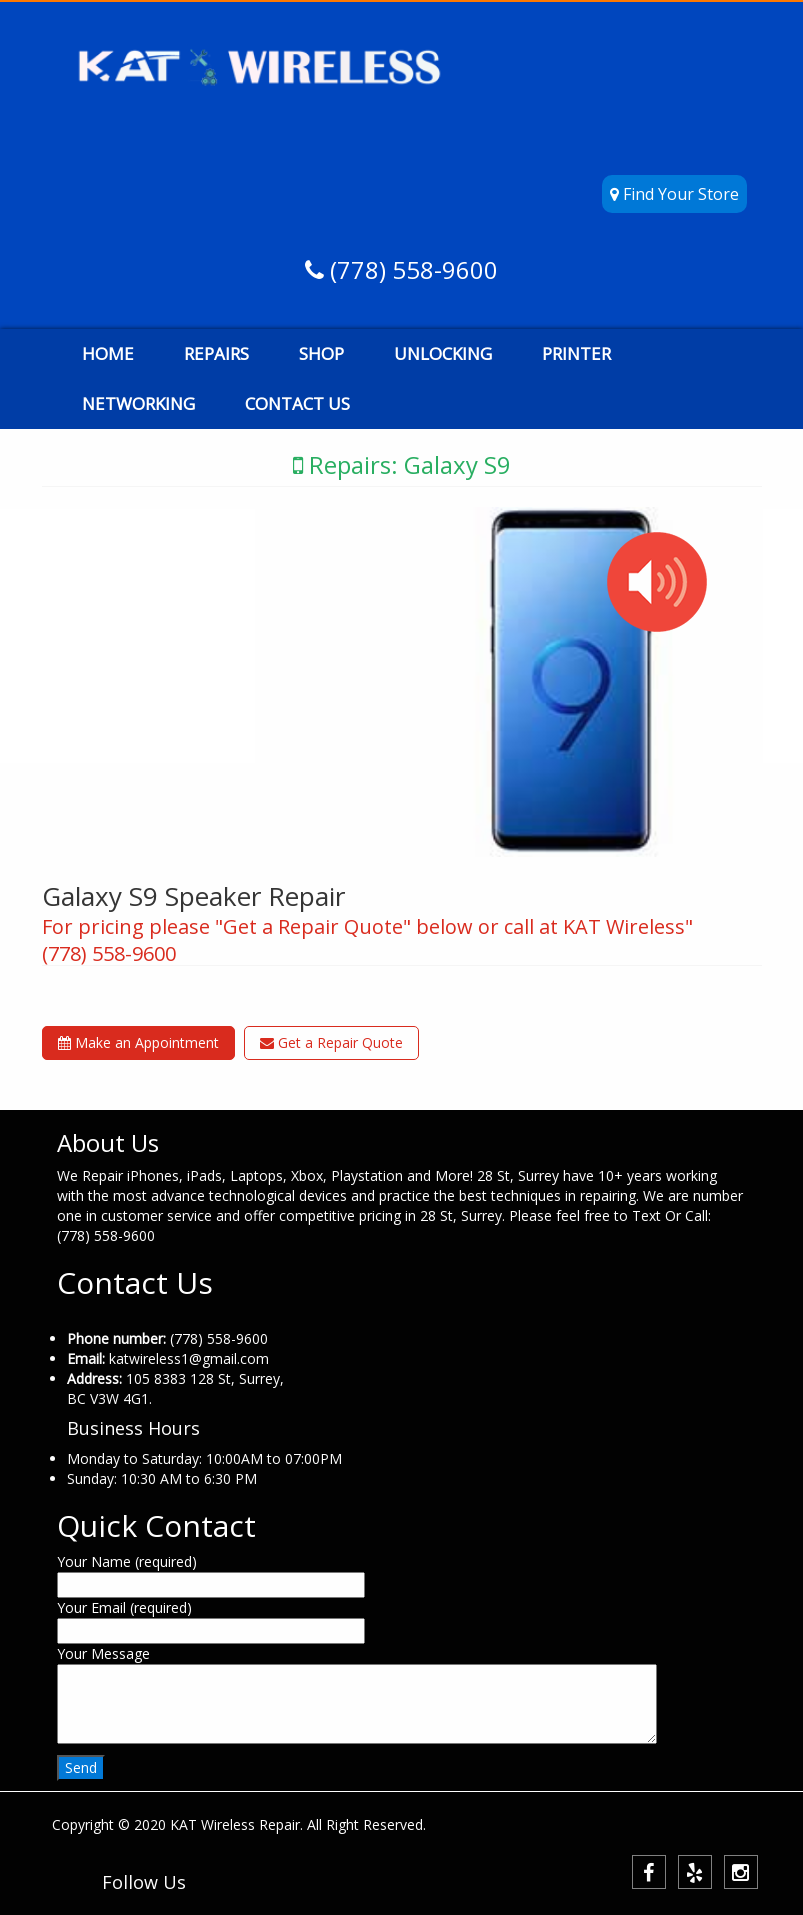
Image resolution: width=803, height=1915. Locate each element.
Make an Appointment (138, 1042)
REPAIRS (216, 353)
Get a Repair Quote (331, 1042)
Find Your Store (674, 194)
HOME (108, 353)
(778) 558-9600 (411, 269)
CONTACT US (297, 403)
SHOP (321, 353)
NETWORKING (138, 403)
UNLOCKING (443, 353)
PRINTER (576, 353)
